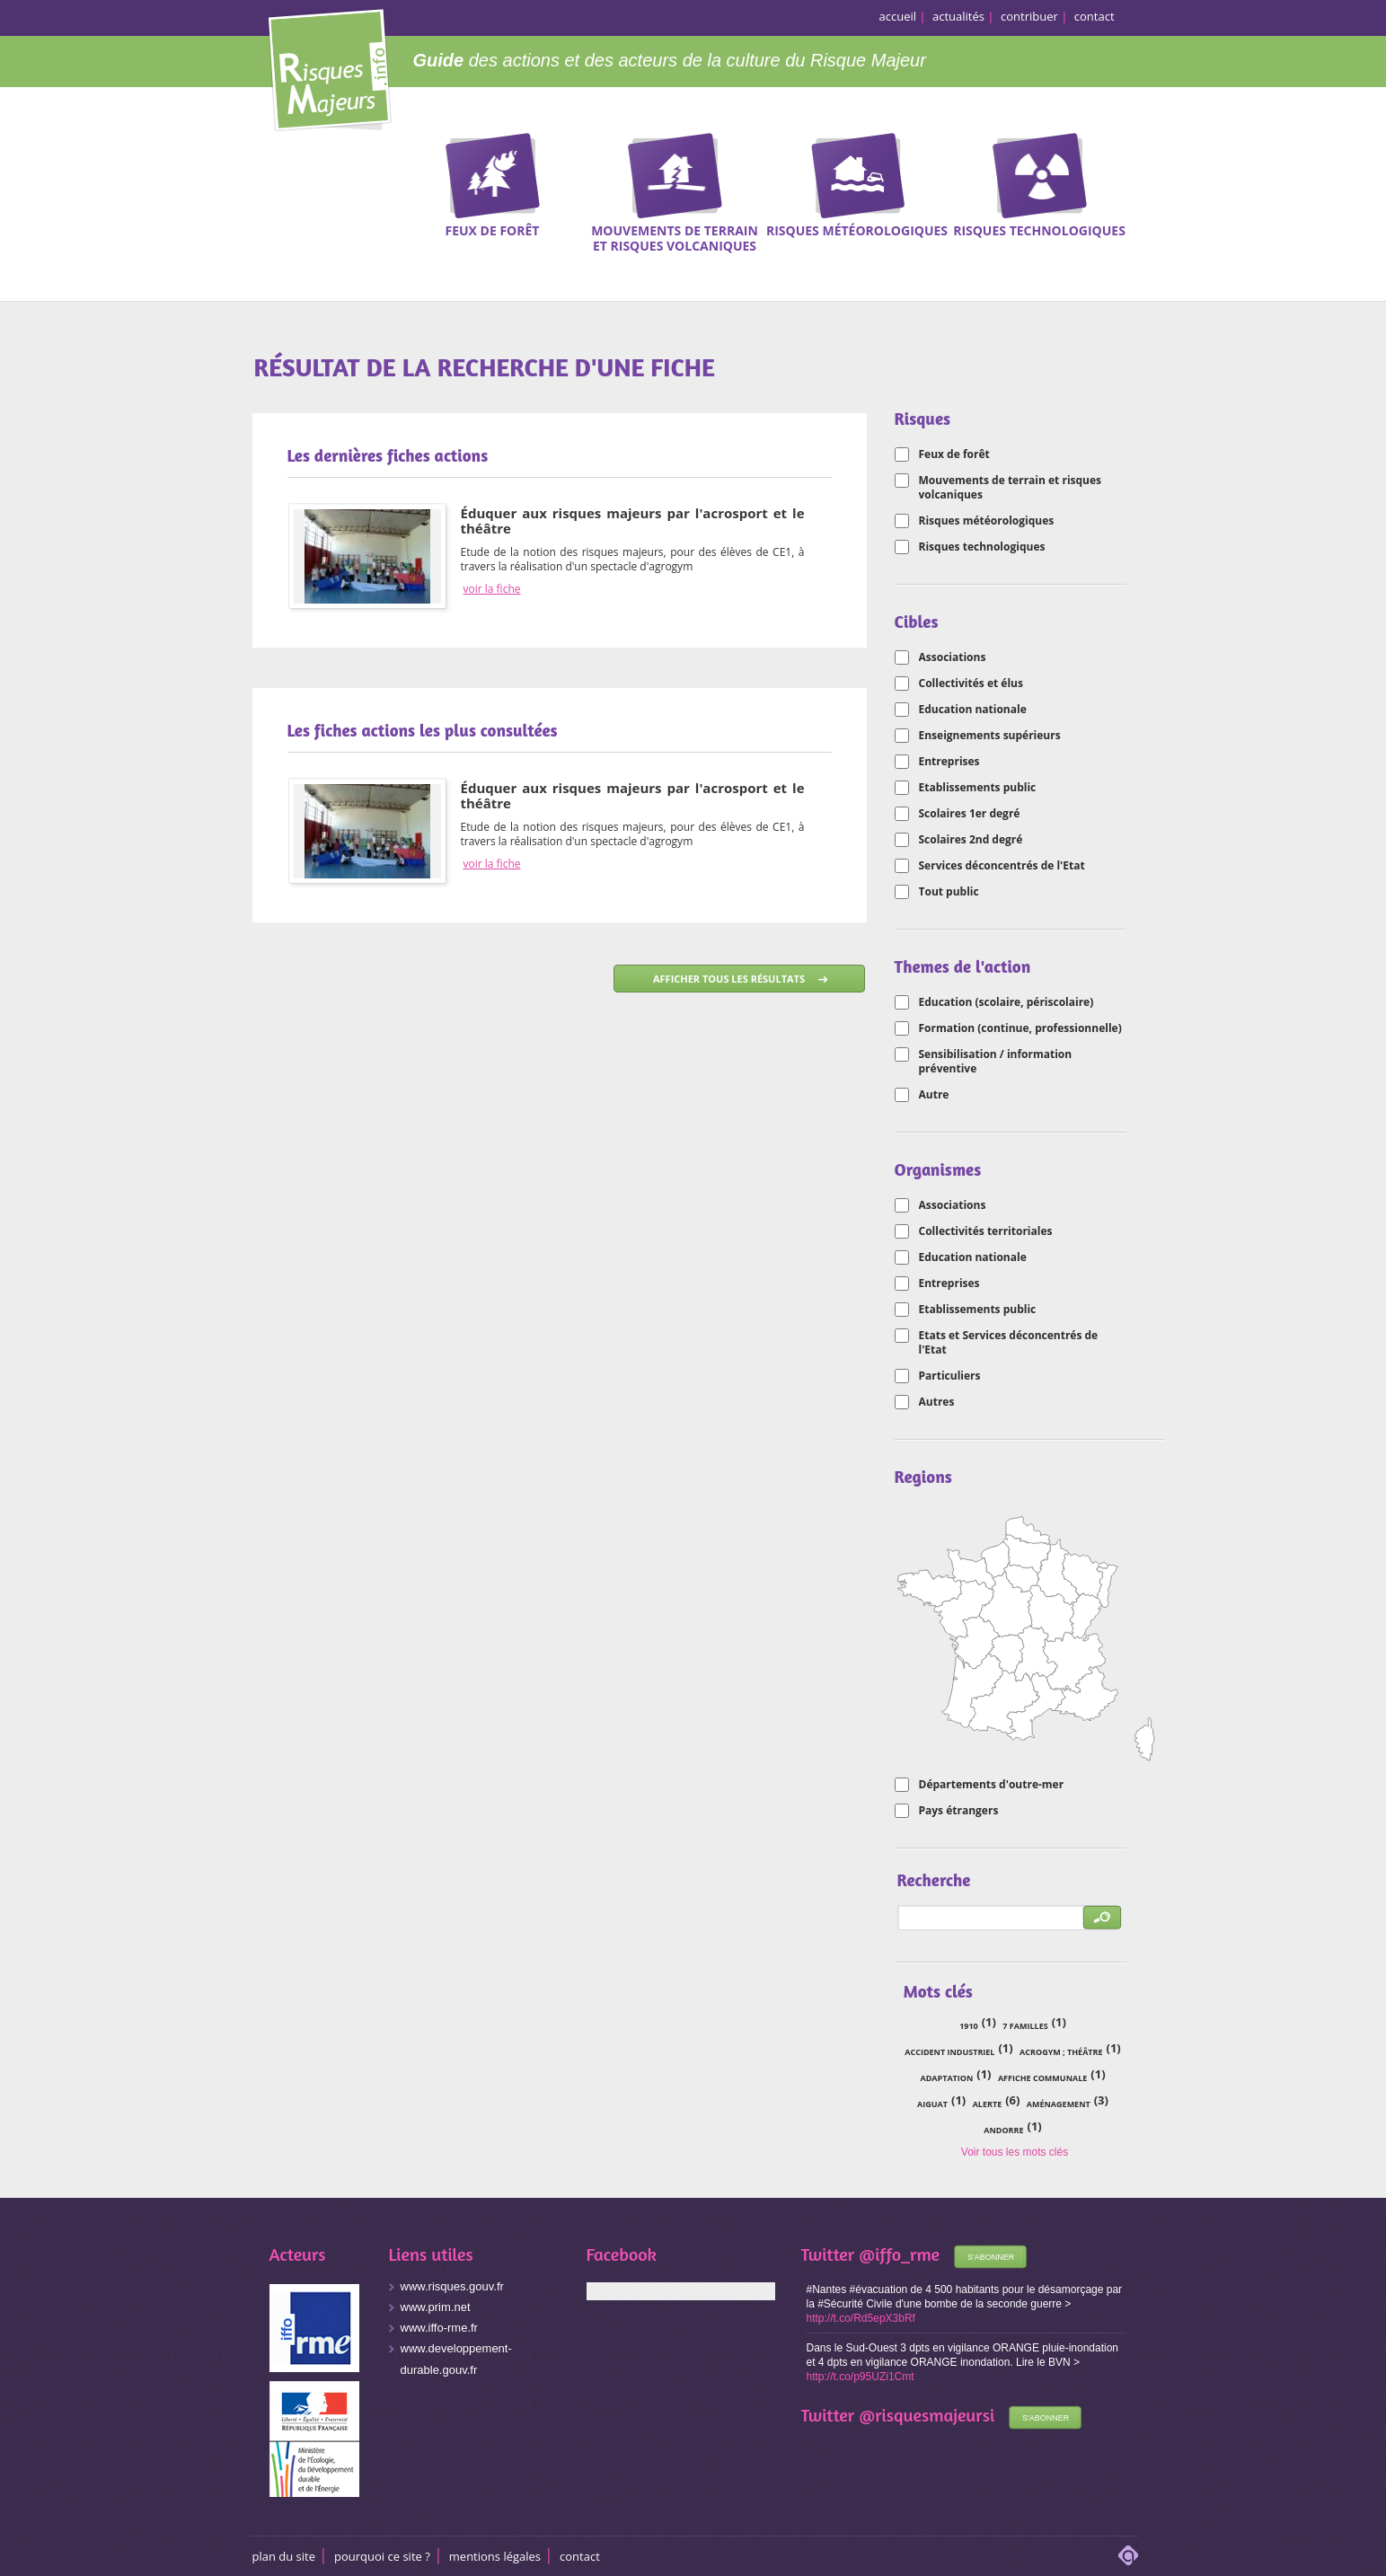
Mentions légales (495, 2556)
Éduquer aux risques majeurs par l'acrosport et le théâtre (633, 520)
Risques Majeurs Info (329, 67)
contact (1094, 16)
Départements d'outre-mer (991, 1785)
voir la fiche (492, 589)
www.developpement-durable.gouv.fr (456, 2359)
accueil (898, 16)
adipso (1128, 2555)
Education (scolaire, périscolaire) (1006, 1002)
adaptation (946, 2078)
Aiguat (932, 2104)
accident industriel (949, 2052)
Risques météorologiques (987, 521)
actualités (958, 16)
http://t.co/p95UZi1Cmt (860, 2376)
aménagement (1058, 2104)
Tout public (949, 892)
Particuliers (950, 1376)
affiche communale (1042, 2078)
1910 (968, 2026)
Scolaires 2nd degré (971, 840)
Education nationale (973, 709)
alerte (987, 2104)
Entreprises (949, 761)
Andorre (1003, 2130)
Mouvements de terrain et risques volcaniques (1010, 487)
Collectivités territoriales (986, 1231)
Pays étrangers (959, 1811)
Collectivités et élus (971, 683)
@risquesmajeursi (926, 2415)
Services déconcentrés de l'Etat (1002, 866)
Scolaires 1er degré (969, 814)
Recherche (1309, 189)
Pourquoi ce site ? (382, 2556)
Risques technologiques (982, 547)
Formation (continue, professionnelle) (1020, 1028)
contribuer (1029, 16)
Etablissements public (978, 788)
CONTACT (580, 2556)
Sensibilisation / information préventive (996, 1061)
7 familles (1024, 2026)
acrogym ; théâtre (1061, 2052)
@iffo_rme (899, 2254)
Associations (952, 657)
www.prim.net (436, 2307)
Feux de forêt (954, 454)
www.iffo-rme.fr (439, 2327)
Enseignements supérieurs (990, 735)
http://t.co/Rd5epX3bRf (861, 2318)
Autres (937, 1402)
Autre (934, 1095)
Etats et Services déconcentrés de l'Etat (1009, 1342)
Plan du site (284, 2556)
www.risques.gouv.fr (452, 2286)
